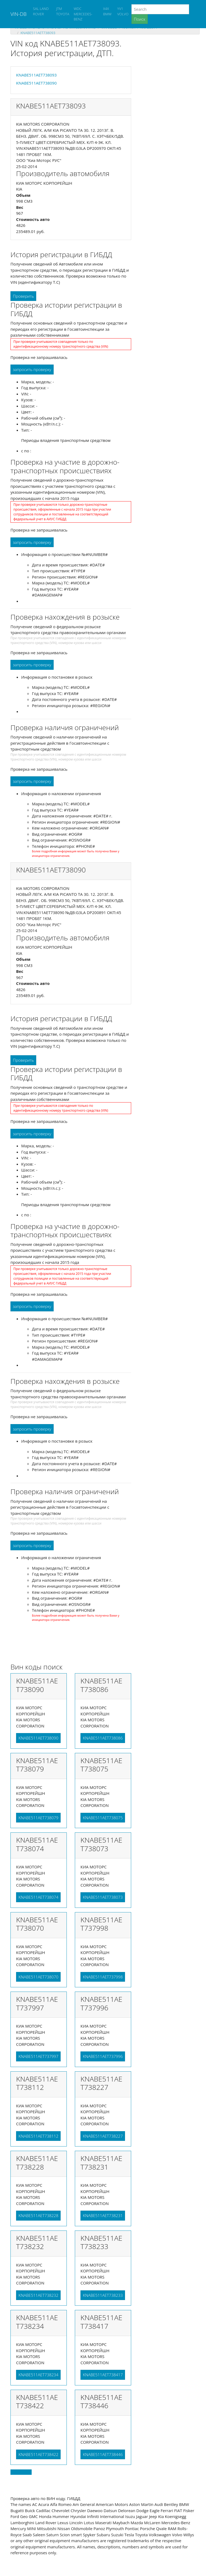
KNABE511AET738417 (103, 2374)
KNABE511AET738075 (103, 1817)
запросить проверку (32, 369)
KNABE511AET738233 (103, 2295)
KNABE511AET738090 (36, 83)
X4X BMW (107, 11)
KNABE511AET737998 (103, 1977)
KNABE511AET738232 (38, 2295)
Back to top (21, 2472)
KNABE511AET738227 (103, 2136)
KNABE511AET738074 (38, 1897)
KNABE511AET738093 (37, 32)
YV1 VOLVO (122, 11)
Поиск (139, 19)
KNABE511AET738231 (103, 2215)
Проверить (23, 296)
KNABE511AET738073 (103, 1897)
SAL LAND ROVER (41, 11)
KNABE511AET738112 (38, 2136)
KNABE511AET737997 (38, 2056)
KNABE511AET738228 (38, 2215)
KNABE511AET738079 (38, 1817)
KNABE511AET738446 (103, 2454)
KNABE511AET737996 (103, 2056)
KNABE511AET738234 (38, 2374)
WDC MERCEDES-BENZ (83, 13)
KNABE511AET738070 (38, 1977)
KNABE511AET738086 (103, 1738)
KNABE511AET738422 (38, 2454)
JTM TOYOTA (62, 11)
